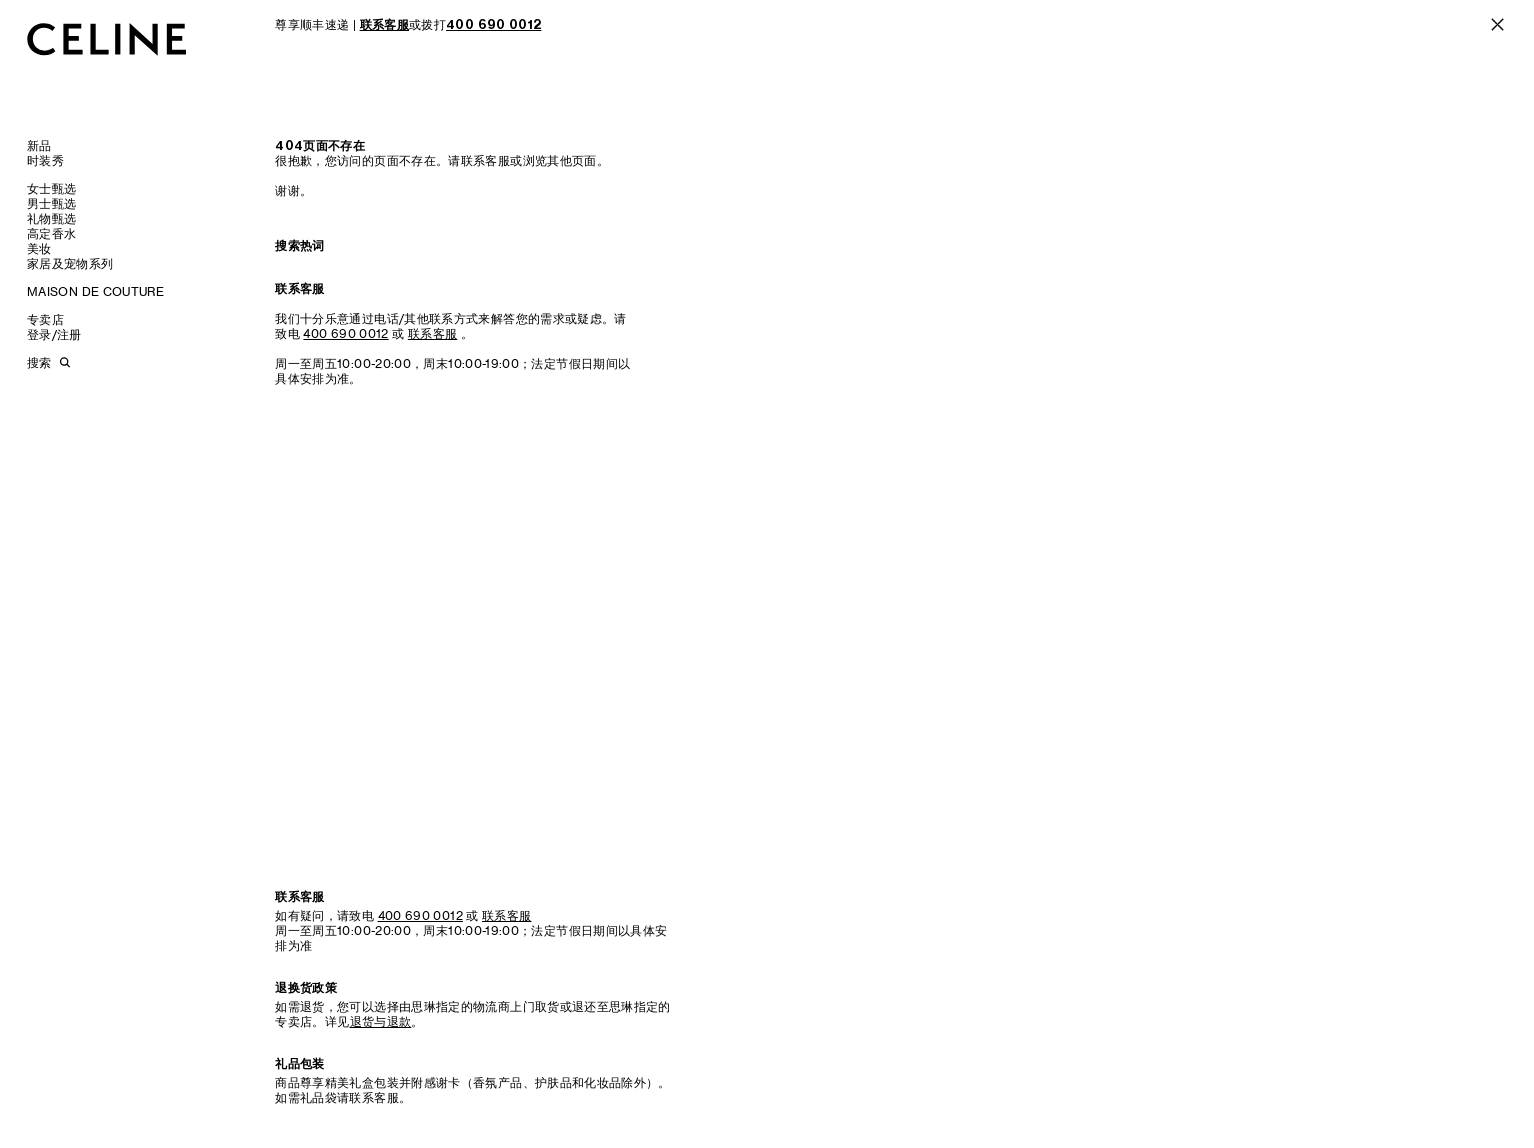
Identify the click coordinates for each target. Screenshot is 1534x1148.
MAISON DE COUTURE (95, 291)
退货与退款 (381, 1021)
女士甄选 (51, 188)
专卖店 (45, 319)
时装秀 (45, 160)
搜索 (39, 362)
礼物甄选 (51, 218)
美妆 (39, 248)
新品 (39, 145)
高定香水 (51, 233)
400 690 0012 (345, 333)
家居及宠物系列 (70, 263)
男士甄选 (51, 203)
